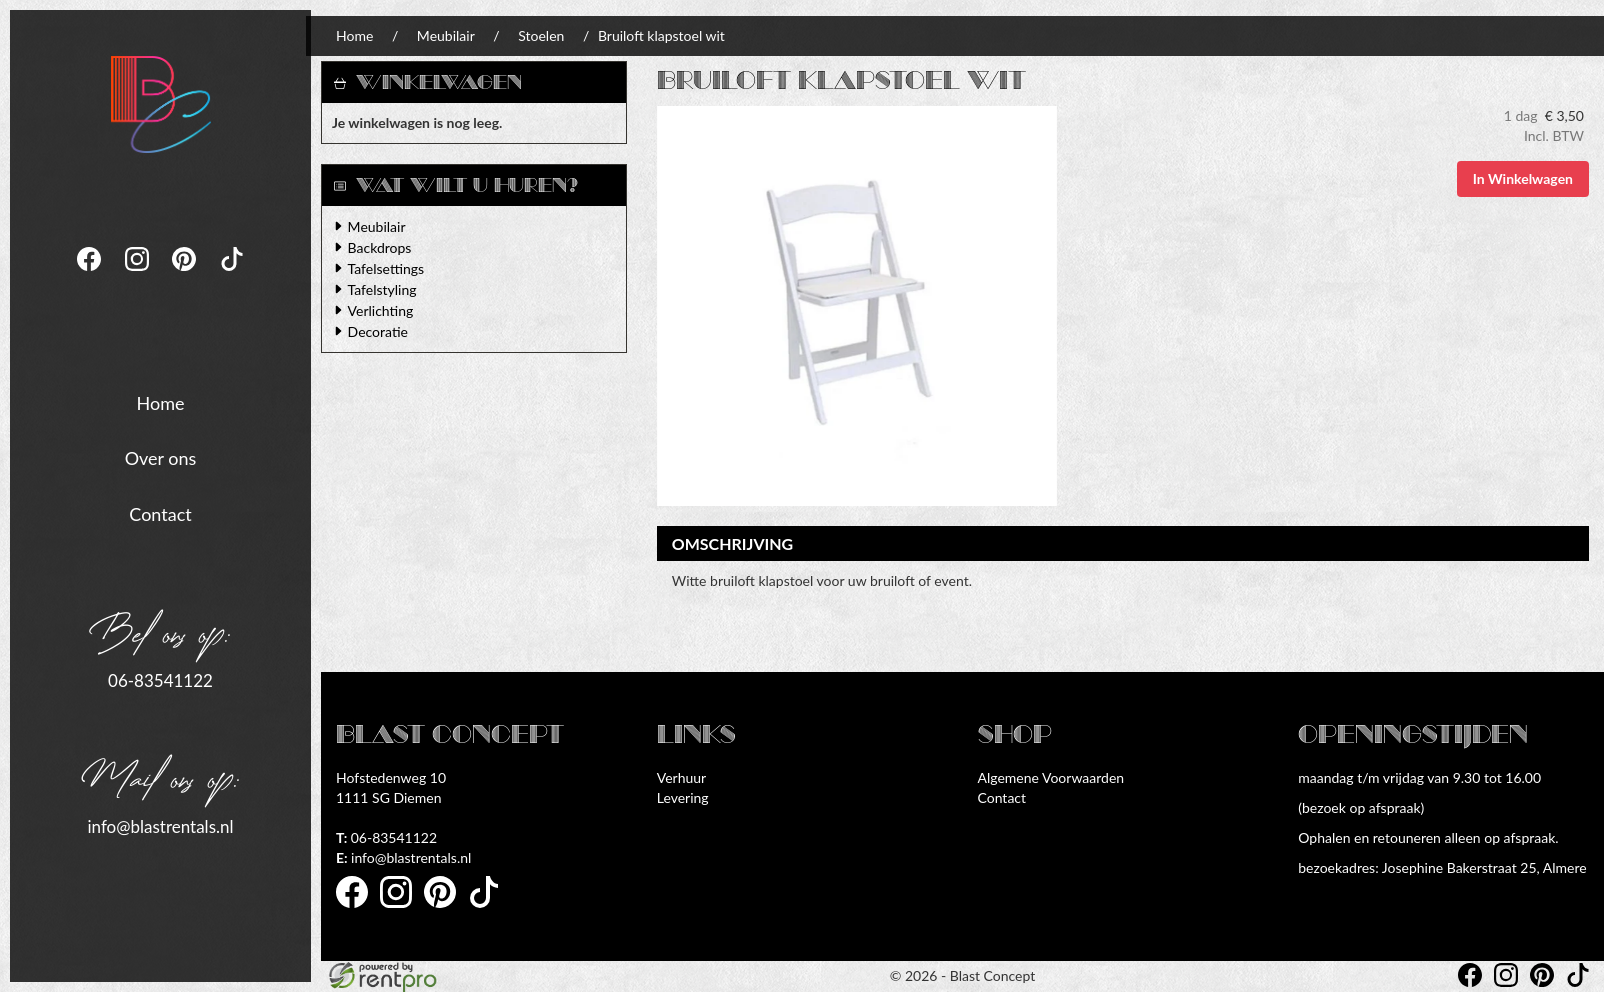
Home (161, 401)
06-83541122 (160, 679)
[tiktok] (232, 275)
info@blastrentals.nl (160, 824)
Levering (683, 797)
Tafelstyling (382, 289)
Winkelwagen (439, 82)
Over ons (161, 457)
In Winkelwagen (1523, 178)
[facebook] (91, 275)
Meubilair (446, 35)
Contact (160, 513)
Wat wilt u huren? (456, 185)
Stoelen (541, 35)
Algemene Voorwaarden (1051, 777)
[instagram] (139, 275)
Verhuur (681, 777)
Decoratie (378, 331)
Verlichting (381, 310)
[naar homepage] (161, 102)
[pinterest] (186, 275)
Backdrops (380, 247)
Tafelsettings (386, 268)
